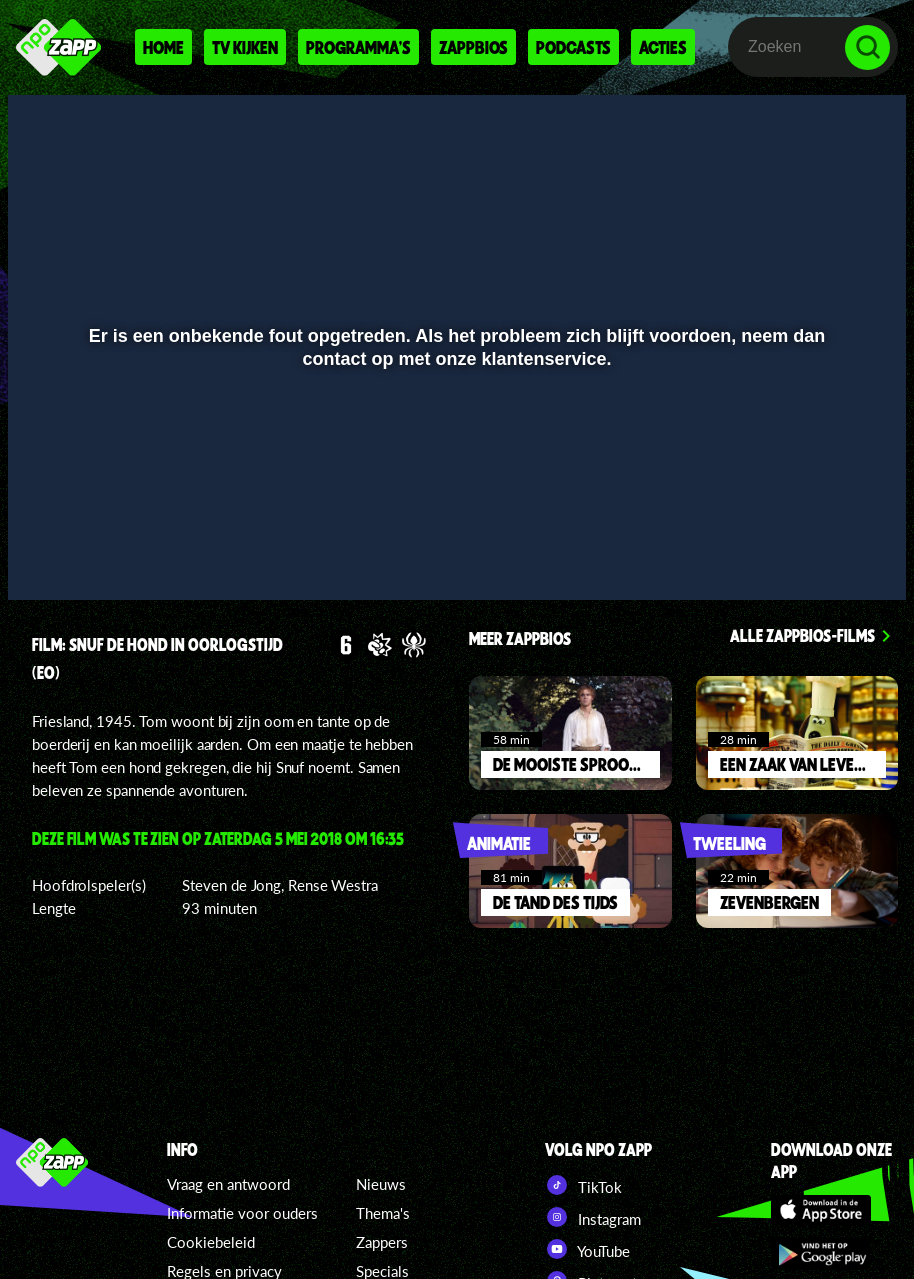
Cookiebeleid (211, 1242)
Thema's (383, 1213)
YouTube (587, 1249)
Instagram (593, 1217)
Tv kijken (245, 47)
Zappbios (473, 47)
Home (163, 47)
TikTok (583, 1185)
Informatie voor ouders (242, 1213)
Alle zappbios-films (802, 635)
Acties (663, 47)
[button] (48, 556)
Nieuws (381, 1184)
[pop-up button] (823, 556)
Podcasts (573, 47)
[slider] (454, 514)
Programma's (358, 47)
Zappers (382, 1242)
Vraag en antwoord (228, 1184)
